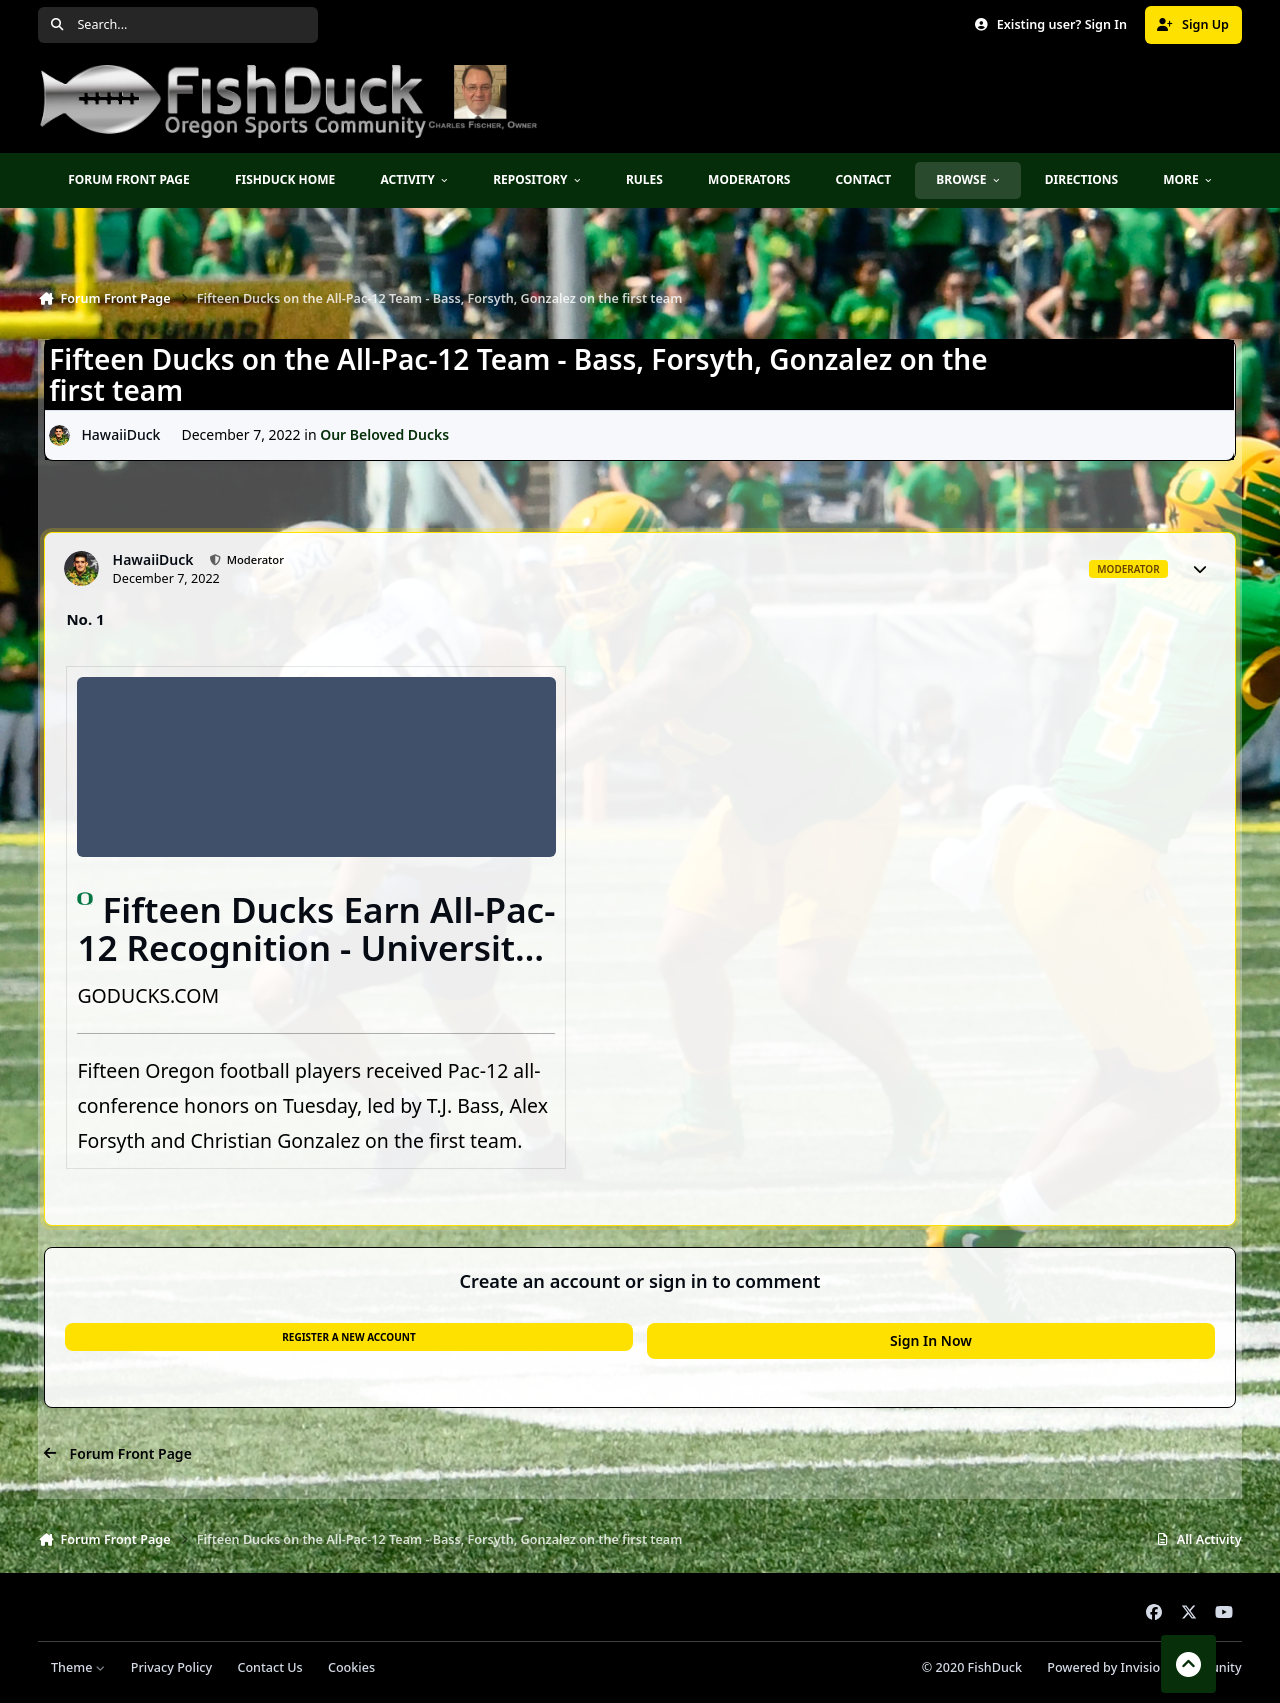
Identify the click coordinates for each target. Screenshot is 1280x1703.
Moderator (254, 559)
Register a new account (348, 1337)
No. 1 (85, 619)
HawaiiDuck (121, 435)
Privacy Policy (171, 1667)
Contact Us (269, 1667)
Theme (78, 1667)
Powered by (1144, 1667)
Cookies (351, 1667)
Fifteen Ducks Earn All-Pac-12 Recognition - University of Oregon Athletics (316, 948)
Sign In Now (931, 1340)
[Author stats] (1200, 569)
